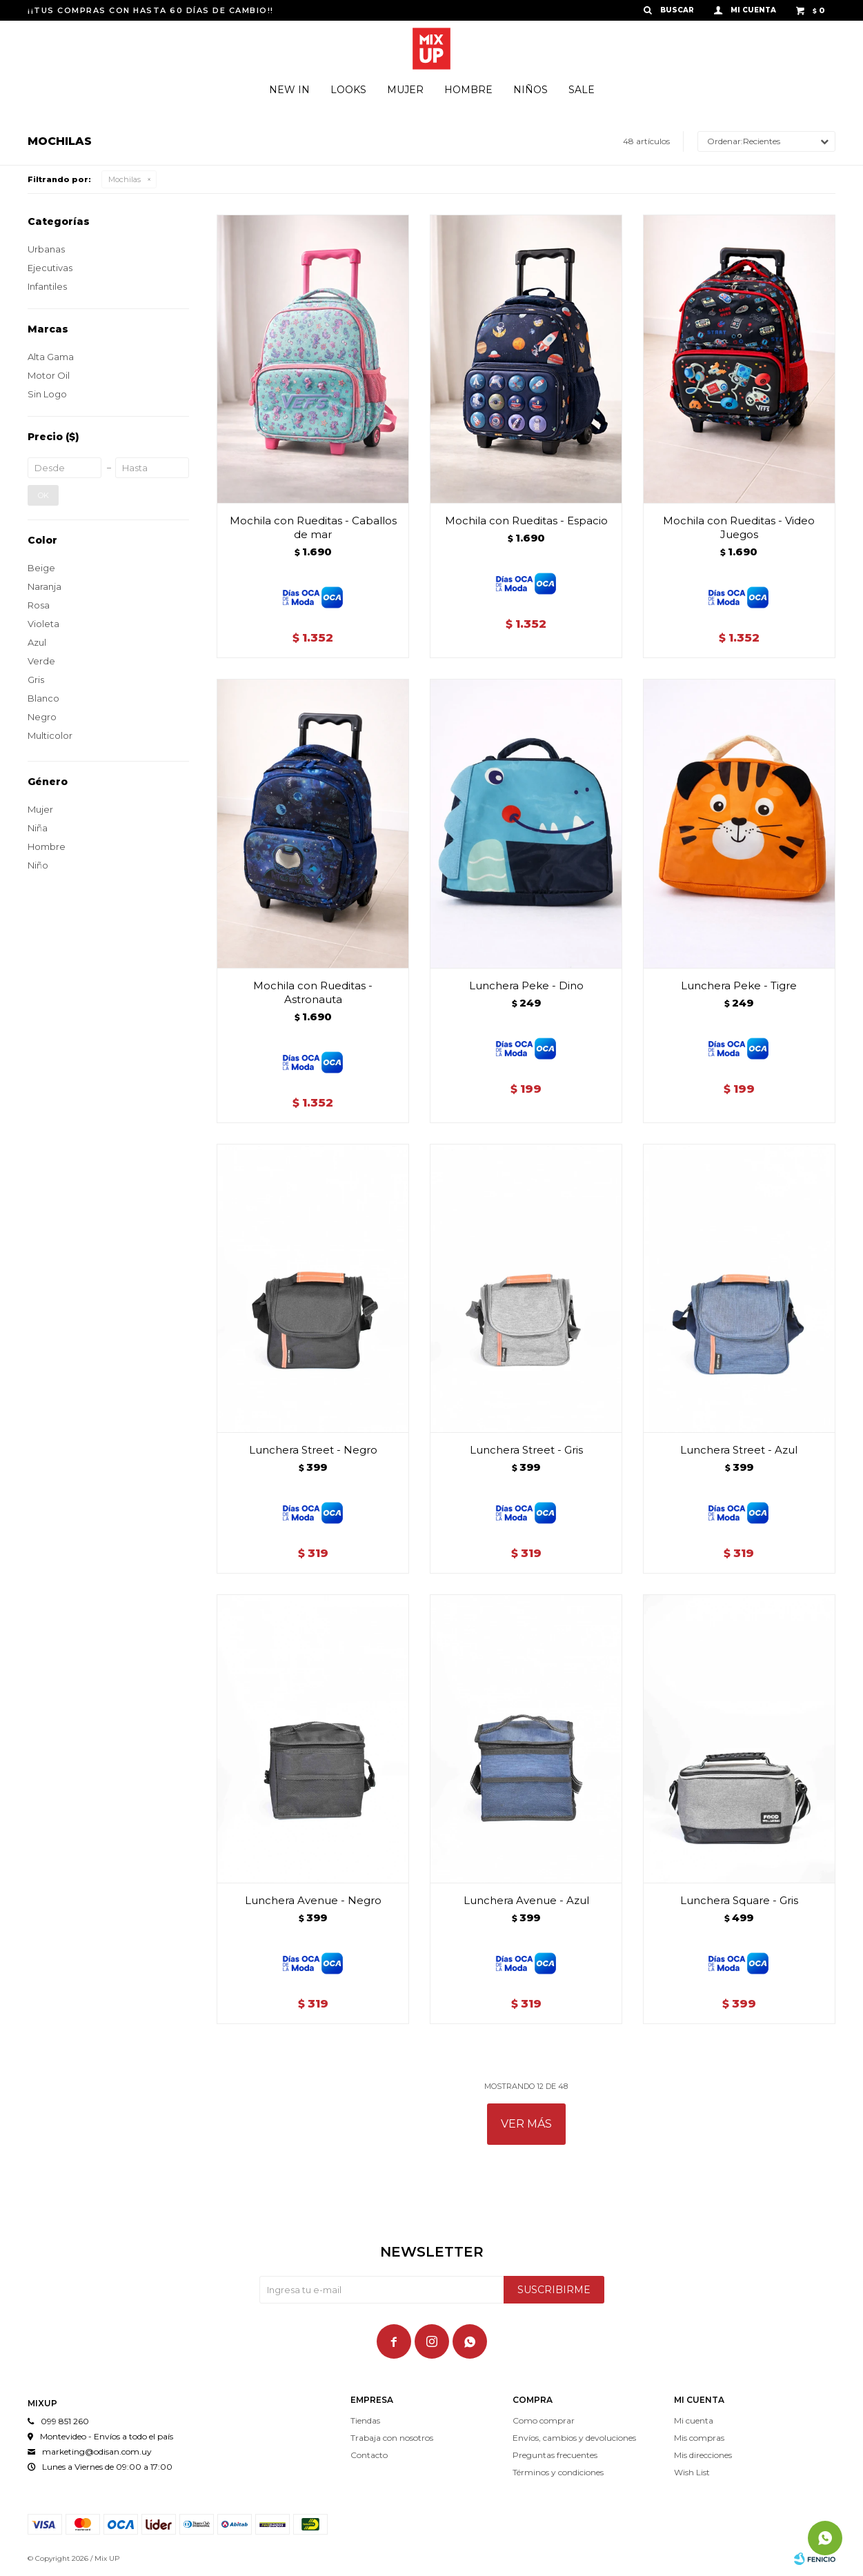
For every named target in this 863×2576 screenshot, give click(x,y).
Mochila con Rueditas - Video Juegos (739, 527)
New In (289, 89)
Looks (348, 89)
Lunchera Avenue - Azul (526, 1900)
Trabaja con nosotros (391, 2438)
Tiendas (365, 2420)
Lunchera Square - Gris (739, 1900)
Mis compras (699, 2438)
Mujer (405, 89)
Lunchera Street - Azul (738, 1449)
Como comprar (544, 2420)
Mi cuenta (693, 2420)
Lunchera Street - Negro (313, 1449)
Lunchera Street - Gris (526, 1449)
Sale (581, 89)
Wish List (692, 2472)
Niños (530, 89)
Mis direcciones (703, 2455)
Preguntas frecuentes (555, 2455)
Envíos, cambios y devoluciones (574, 2438)
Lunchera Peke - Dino (526, 985)
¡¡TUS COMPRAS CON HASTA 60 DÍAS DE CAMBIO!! (151, 10)
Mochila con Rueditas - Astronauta (313, 992)
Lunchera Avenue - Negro (313, 1900)
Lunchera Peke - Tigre (739, 985)
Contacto (369, 2455)
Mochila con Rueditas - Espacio (526, 520)
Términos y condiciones (558, 2472)
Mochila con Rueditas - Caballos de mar (313, 527)
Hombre (468, 89)
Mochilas (124, 179)
